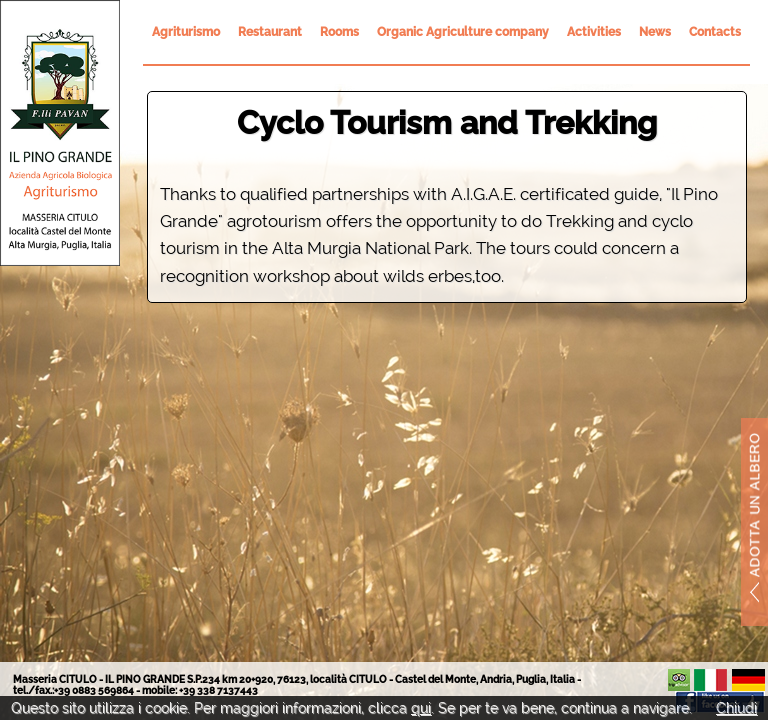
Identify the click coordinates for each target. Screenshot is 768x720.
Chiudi (736, 708)
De (748, 680)
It (710, 680)
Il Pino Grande (60, 133)
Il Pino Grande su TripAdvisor (679, 680)
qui (421, 708)
